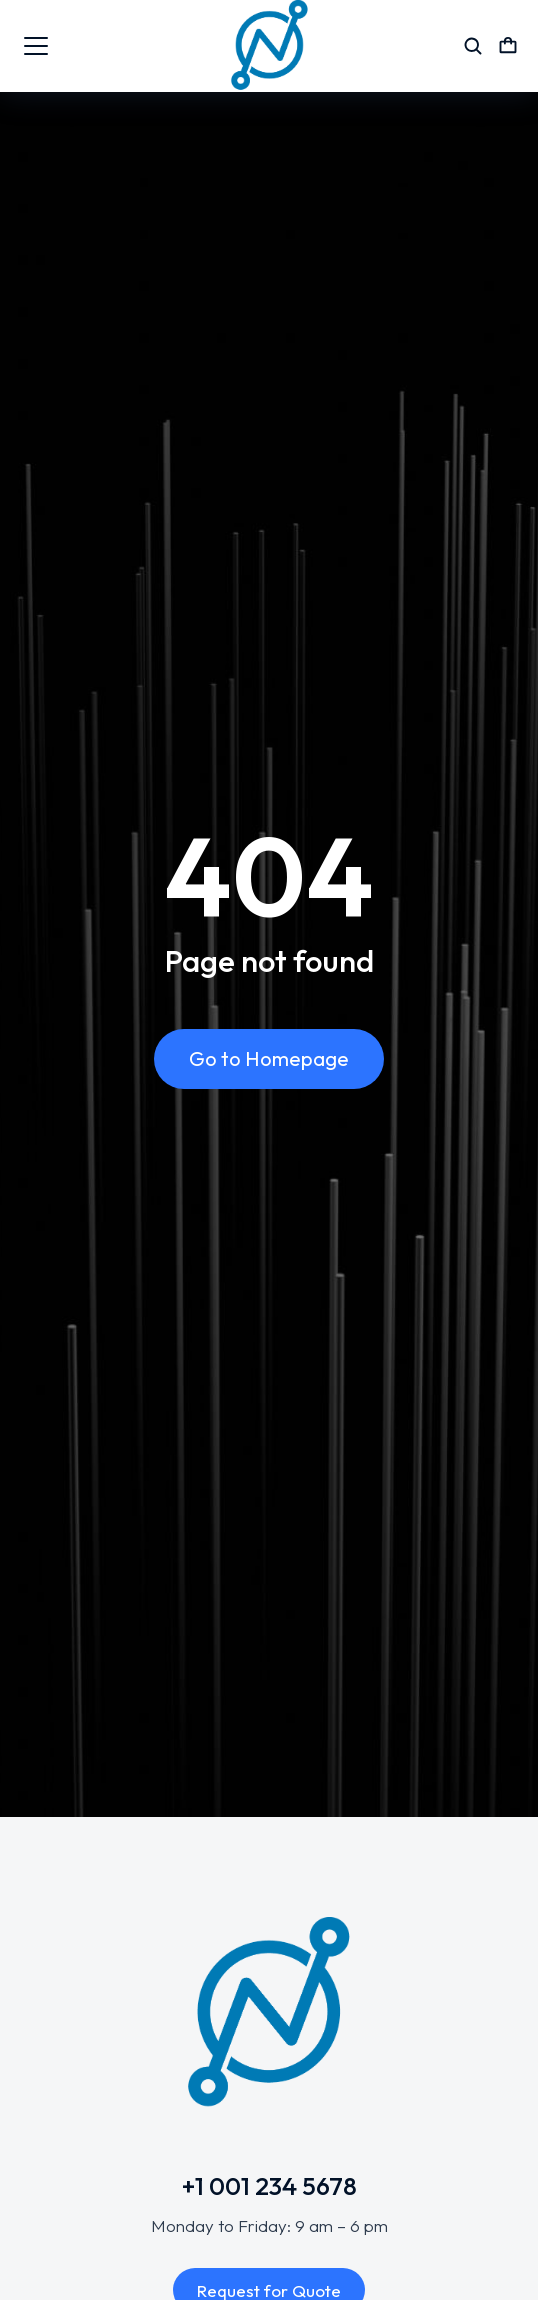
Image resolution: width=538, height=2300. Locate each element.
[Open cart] (508, 46)
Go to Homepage (269, 1058)
